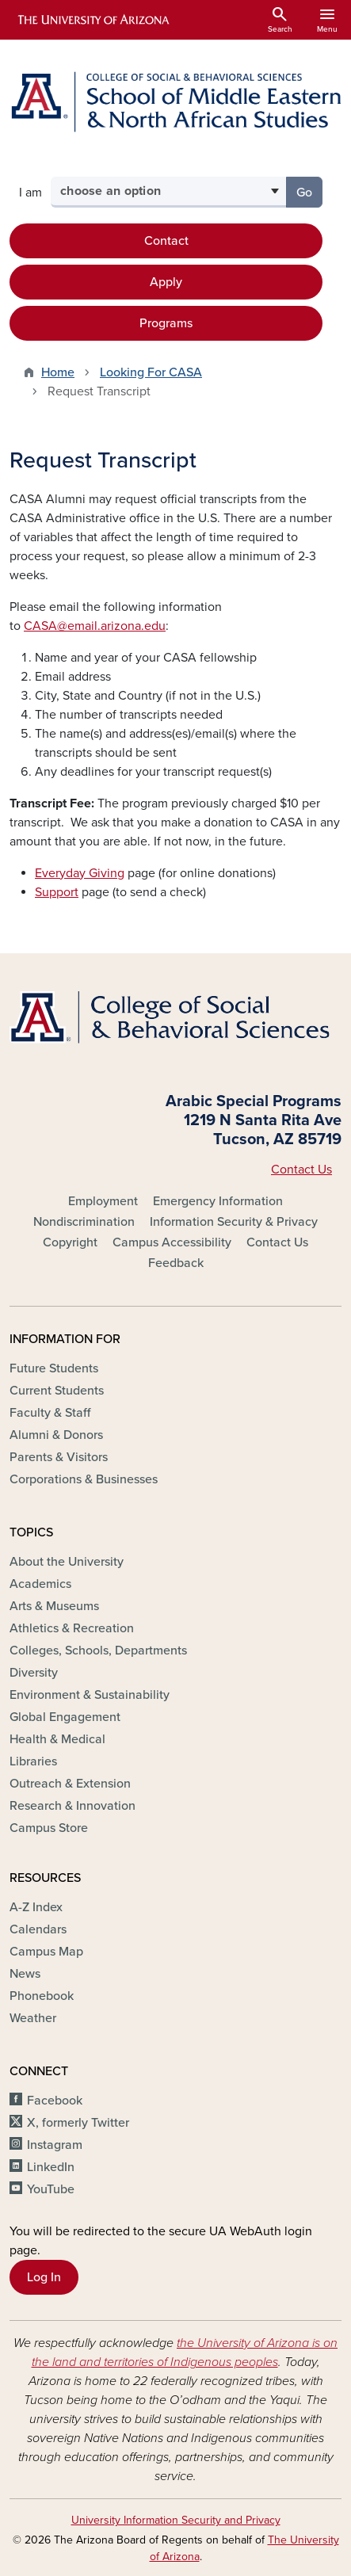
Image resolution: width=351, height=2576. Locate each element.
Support (56, 892)
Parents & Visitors (59, 1457)
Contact (166, 241)
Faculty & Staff (50, 1413)
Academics (40, 1584)
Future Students (54, 1368)
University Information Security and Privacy (175, 2520)
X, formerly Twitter (78, 2123)
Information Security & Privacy (234, 1222)
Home (57, 372)
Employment (103, 1201)
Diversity (34, 1673)
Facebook (54, 2101)
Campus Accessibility (172, 1242)
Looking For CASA (151, 372)
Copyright (70, 1242)
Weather (33, 2018)
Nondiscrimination (84, 1222)
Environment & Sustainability (90, 1695)
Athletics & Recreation (72, 1628)
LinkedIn (50, 2167)
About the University (67, 1562)
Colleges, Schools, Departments (98, 1650)
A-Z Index (36, 1907)
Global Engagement (65, 1717)
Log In (44, 2277)
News (25, 1974)
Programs (166, 323)
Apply (166, 282)
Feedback (176, 1263)
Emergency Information (218, 1201)
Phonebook (42, 1996)
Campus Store (49, 1828)
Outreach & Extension (70, 1784)
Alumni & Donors (56, 1435)
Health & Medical (57, 1739)
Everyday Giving (79, 873)
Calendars (38, 1929)
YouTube (50, 2189)
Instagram (54, 2145)
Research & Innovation (72, 1806)
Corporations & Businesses (84, 1479)
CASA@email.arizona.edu (95, 626)
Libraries (33, 1761)
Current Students (57, 1391)
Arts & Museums (54, 1606)
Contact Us (301, 1169)
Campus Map (46, 1952)
